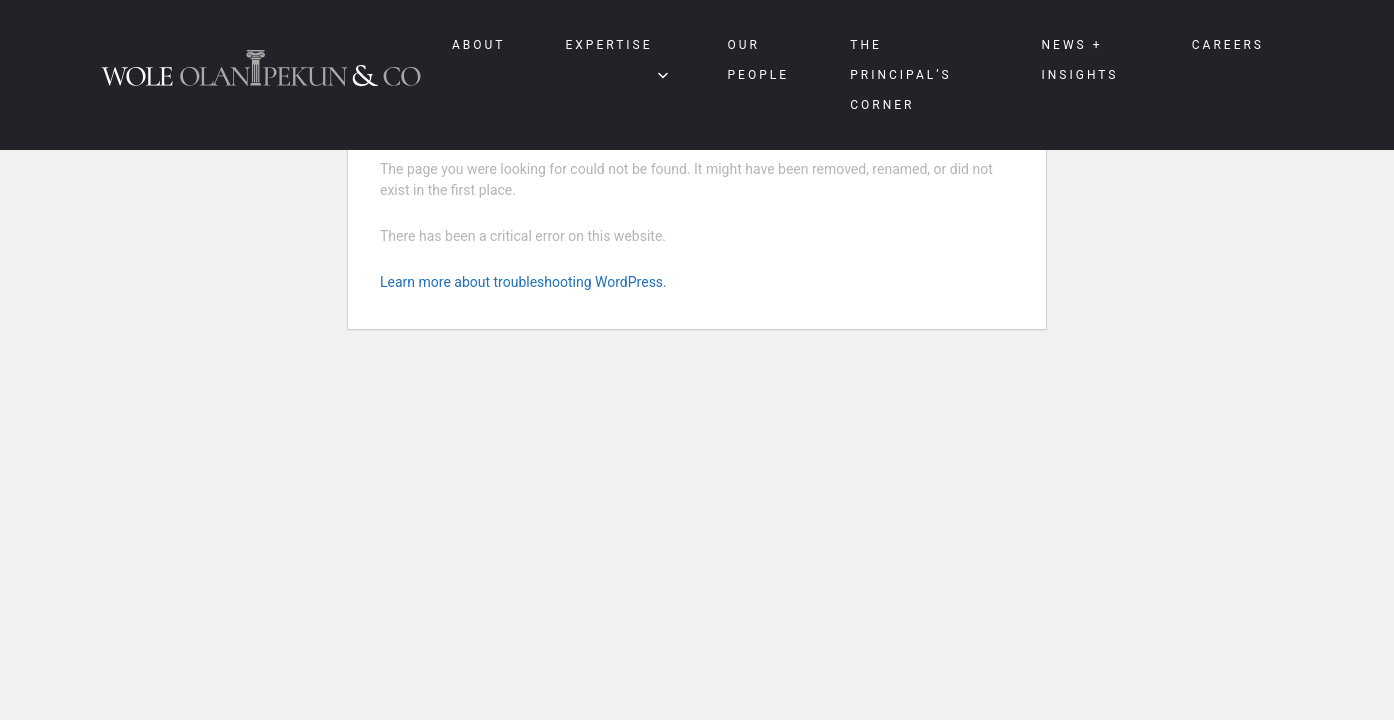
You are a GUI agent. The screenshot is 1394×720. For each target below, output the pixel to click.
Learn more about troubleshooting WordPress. (523, 282)
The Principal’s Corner (900, 75)
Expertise (609, 45)
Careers (1228, 45)
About (479, 45)
